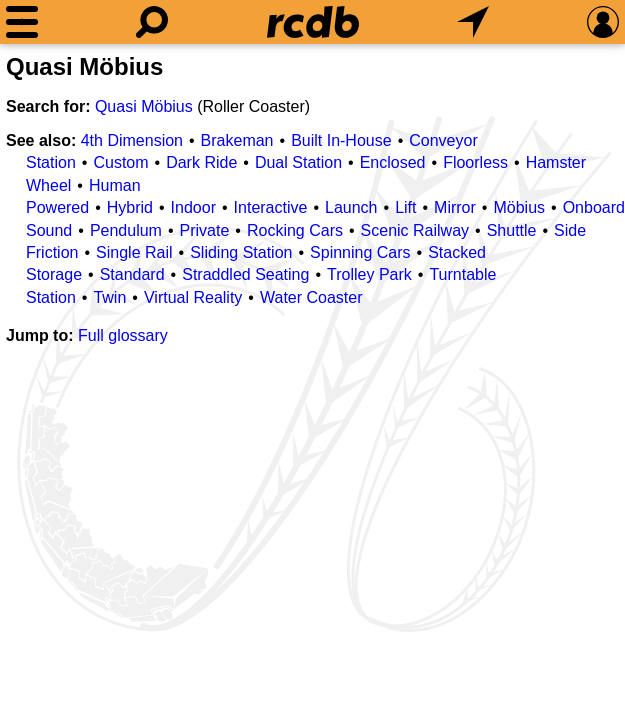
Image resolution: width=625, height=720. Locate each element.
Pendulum (126, 230)
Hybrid (130, 207)
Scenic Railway (415, 230)
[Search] (152, 22)
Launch (351, 207)
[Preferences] (603, 22)
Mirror (455, 207)
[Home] (313, 22)
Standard (132, 274)
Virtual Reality (193, 297)
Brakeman (237, 140)
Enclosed (393, 162)
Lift (405, 207)
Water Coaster (311, 297)
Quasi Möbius (144, 106)
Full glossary (123, 335)
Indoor (193, 207)
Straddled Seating (245, 274)
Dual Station (298, 162)
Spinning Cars (360, 252)
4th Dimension (132, 140)
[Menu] (22, 22)
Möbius (519, 207)
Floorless (475, 162)
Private (205, 230)
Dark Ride (201, 162)
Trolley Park (369, 274)
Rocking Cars (295, 230)
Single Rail (134, 252)
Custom (120, 162)
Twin (109, 297)
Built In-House (341, 140)
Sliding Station (241, 252)
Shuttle (512, 230)
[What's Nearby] (473, 22)
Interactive (271, 207)
